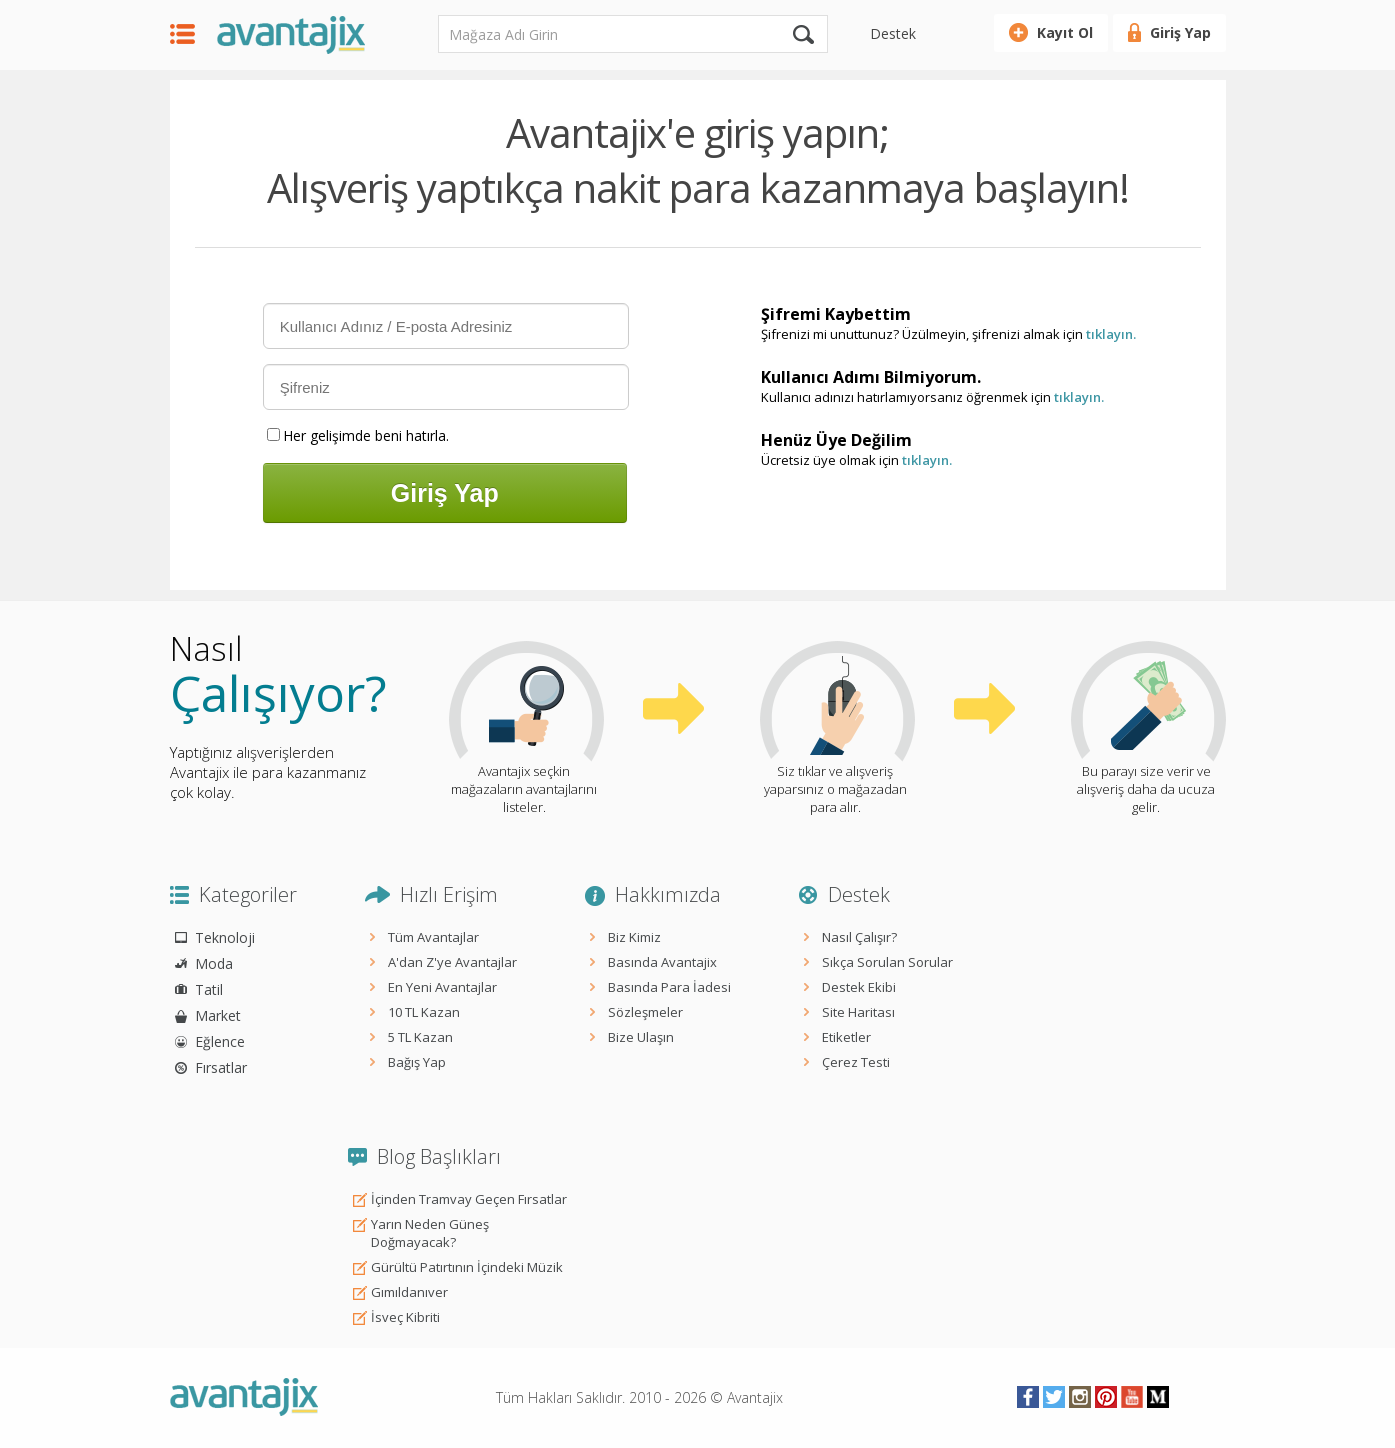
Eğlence (220, 1041)
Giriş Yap (1180, 32)
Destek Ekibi (859, 987)
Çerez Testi (856, 1062)
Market (218, 1015)
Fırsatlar (221, 1067)
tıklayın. (1111, 334)
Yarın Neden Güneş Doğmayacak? (430, 1233)
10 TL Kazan (424, 1012)
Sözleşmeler (645, 1012)
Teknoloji (225, 937)
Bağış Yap (417, 1062)
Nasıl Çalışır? (859, 937)
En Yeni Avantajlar (442, 987)
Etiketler (846, 1037)
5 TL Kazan (420, 1037)
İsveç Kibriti (405, 1317)
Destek (893, 33)
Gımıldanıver (409, 1292)
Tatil (209, 989)
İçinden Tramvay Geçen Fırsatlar (469, 1199)
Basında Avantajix (662, 962)
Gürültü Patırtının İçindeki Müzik (467, 1267)
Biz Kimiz (634, 937)
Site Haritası (858, 1012)
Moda (214, 963)
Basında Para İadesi (669, 987)
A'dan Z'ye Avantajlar (452, 962)
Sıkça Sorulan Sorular (887, 962)
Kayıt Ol (1065, 32)
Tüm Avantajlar (433, 937)
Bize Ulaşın (641, 1037)
